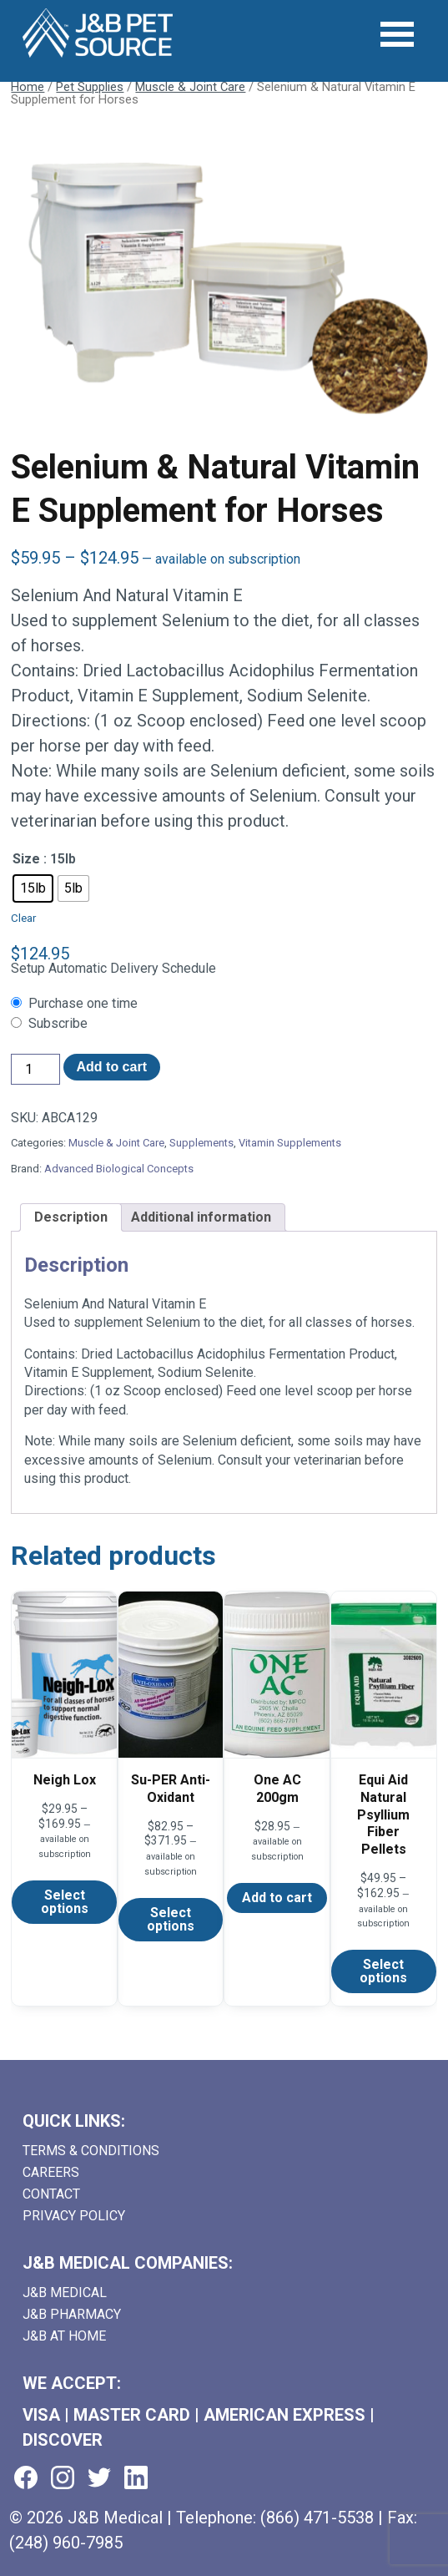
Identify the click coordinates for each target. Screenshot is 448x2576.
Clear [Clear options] (23, 918)
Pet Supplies (89, 86)
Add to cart (112, 1067)
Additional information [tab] (201, 1217)
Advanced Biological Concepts (119, 1168)
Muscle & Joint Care (190, 86)
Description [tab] (71, 1217)
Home (27, 86)
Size (26, 859)
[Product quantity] (35, 1069)
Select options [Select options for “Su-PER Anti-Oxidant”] (170, 1919)
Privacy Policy (74, 2216)
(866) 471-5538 (317, 2518)
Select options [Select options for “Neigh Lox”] (64, 1901)
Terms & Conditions (91, 2150)
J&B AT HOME (64, 2336)
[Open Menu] (397, 34)
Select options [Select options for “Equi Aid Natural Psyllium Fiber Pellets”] (383, 1971)
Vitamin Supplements (290, 1142)
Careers (51, 2172)
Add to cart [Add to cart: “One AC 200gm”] (277, 1897)
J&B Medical (65, 2292)
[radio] (33, 888)
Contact (51, 2194)
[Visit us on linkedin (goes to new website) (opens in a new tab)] (136, 2478)
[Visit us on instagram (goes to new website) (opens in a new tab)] (62, 2478)
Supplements (201, 1142)
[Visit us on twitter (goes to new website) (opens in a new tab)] (99, 2478)
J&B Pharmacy (72, 2314)
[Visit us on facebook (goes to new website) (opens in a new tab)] (26, 2478)
